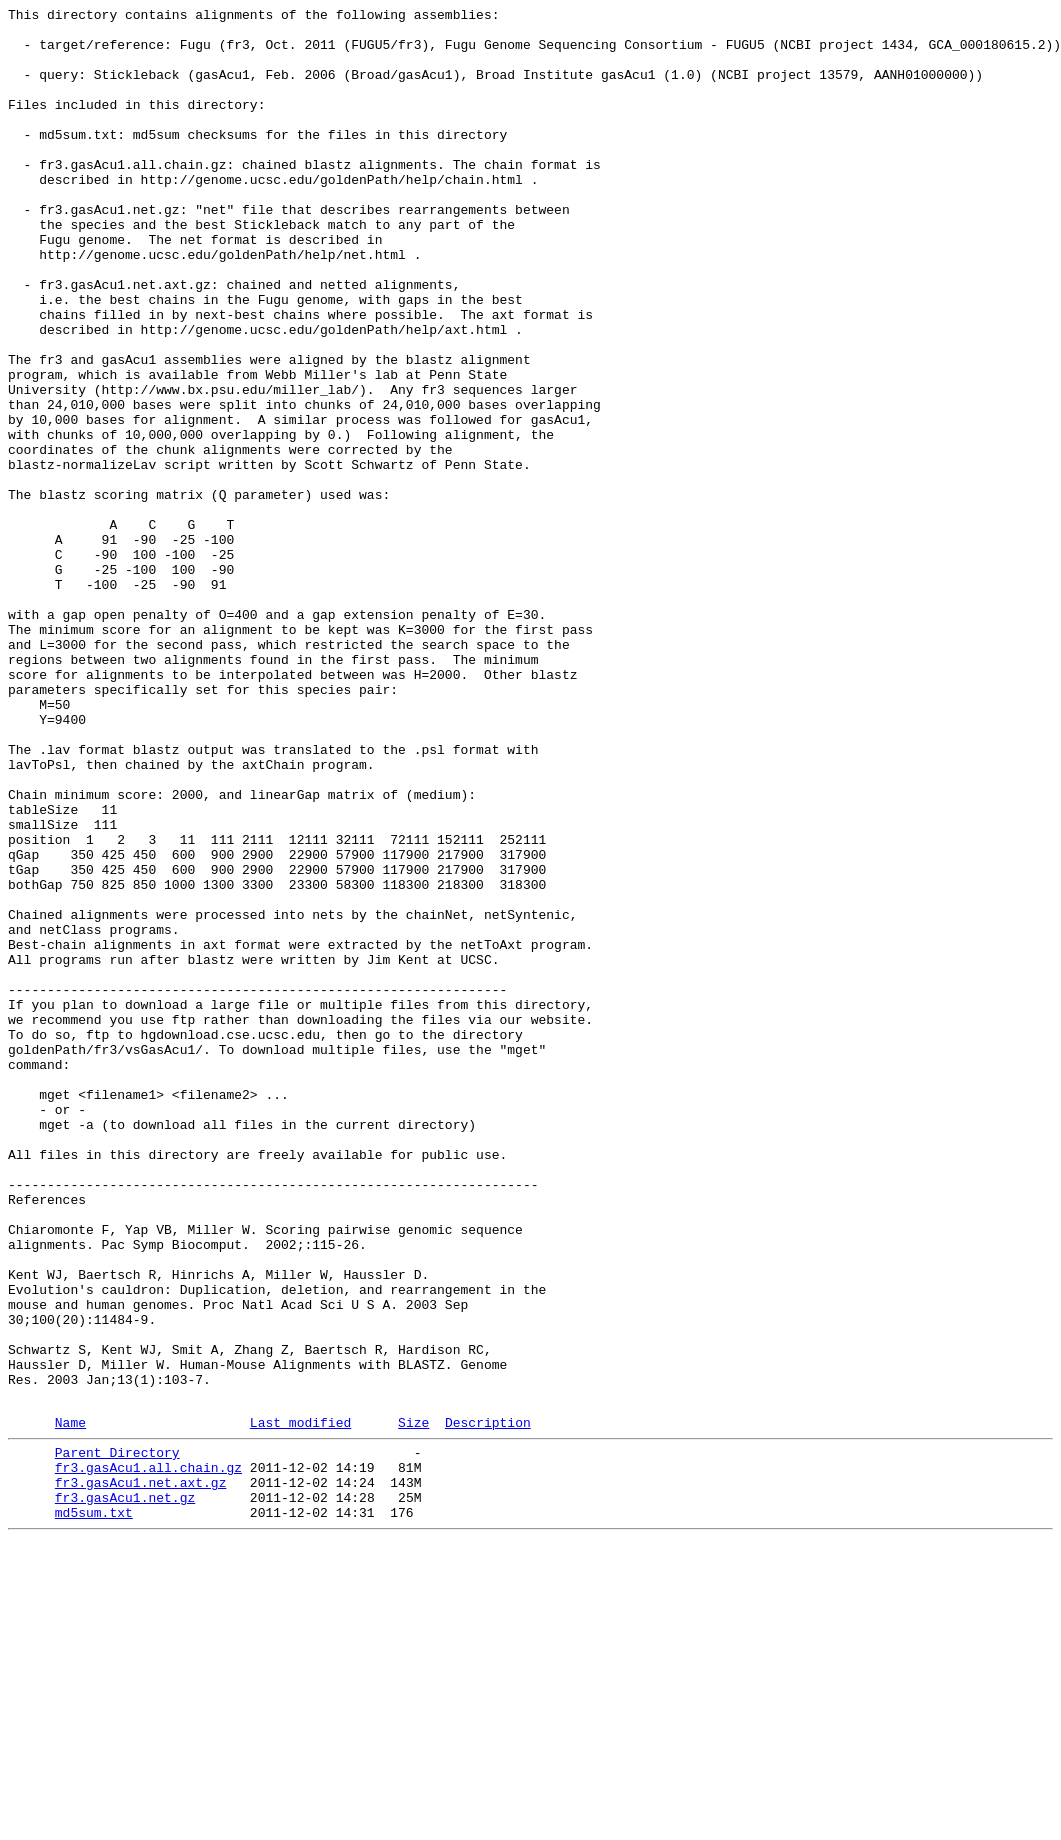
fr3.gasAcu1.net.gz (125, 1791)
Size (413, 1704)
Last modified (300, 1704)
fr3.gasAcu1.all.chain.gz (148, 1755)
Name (70, 1704)
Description (488, 1704)
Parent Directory (117, 1737)
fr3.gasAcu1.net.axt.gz (141, 1773)
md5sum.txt (94, 1809)
